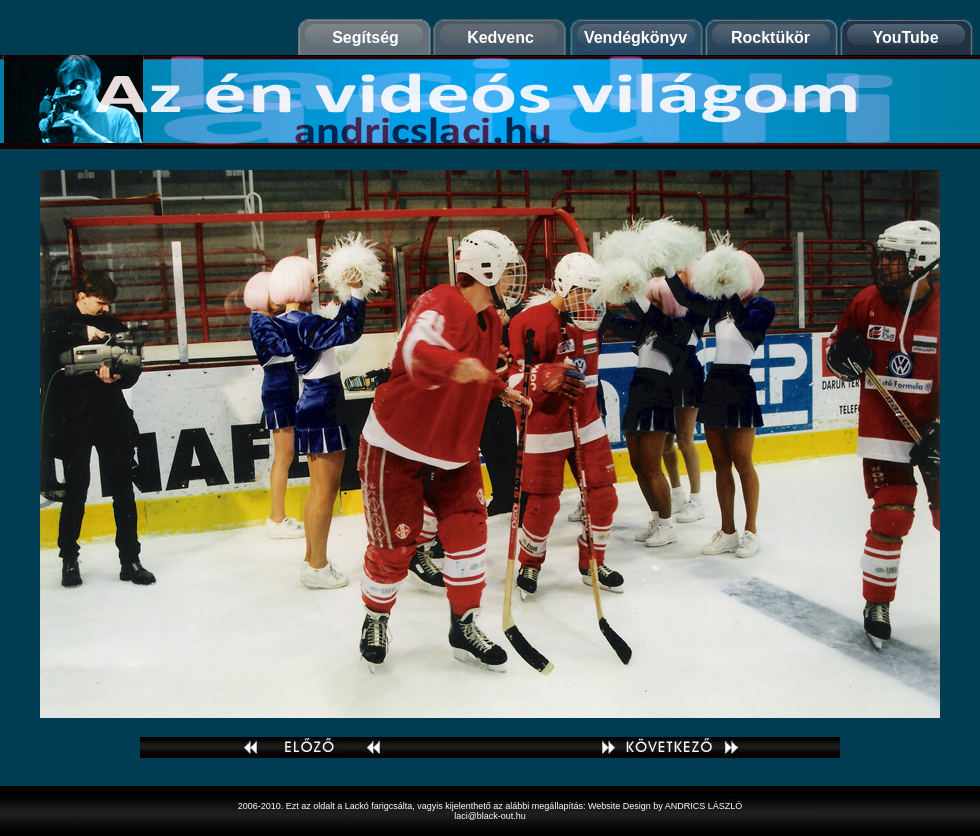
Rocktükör (770, 37)
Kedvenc (500, 37)
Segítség (365, 37)
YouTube (905, 37)
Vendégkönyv (635, 37)
